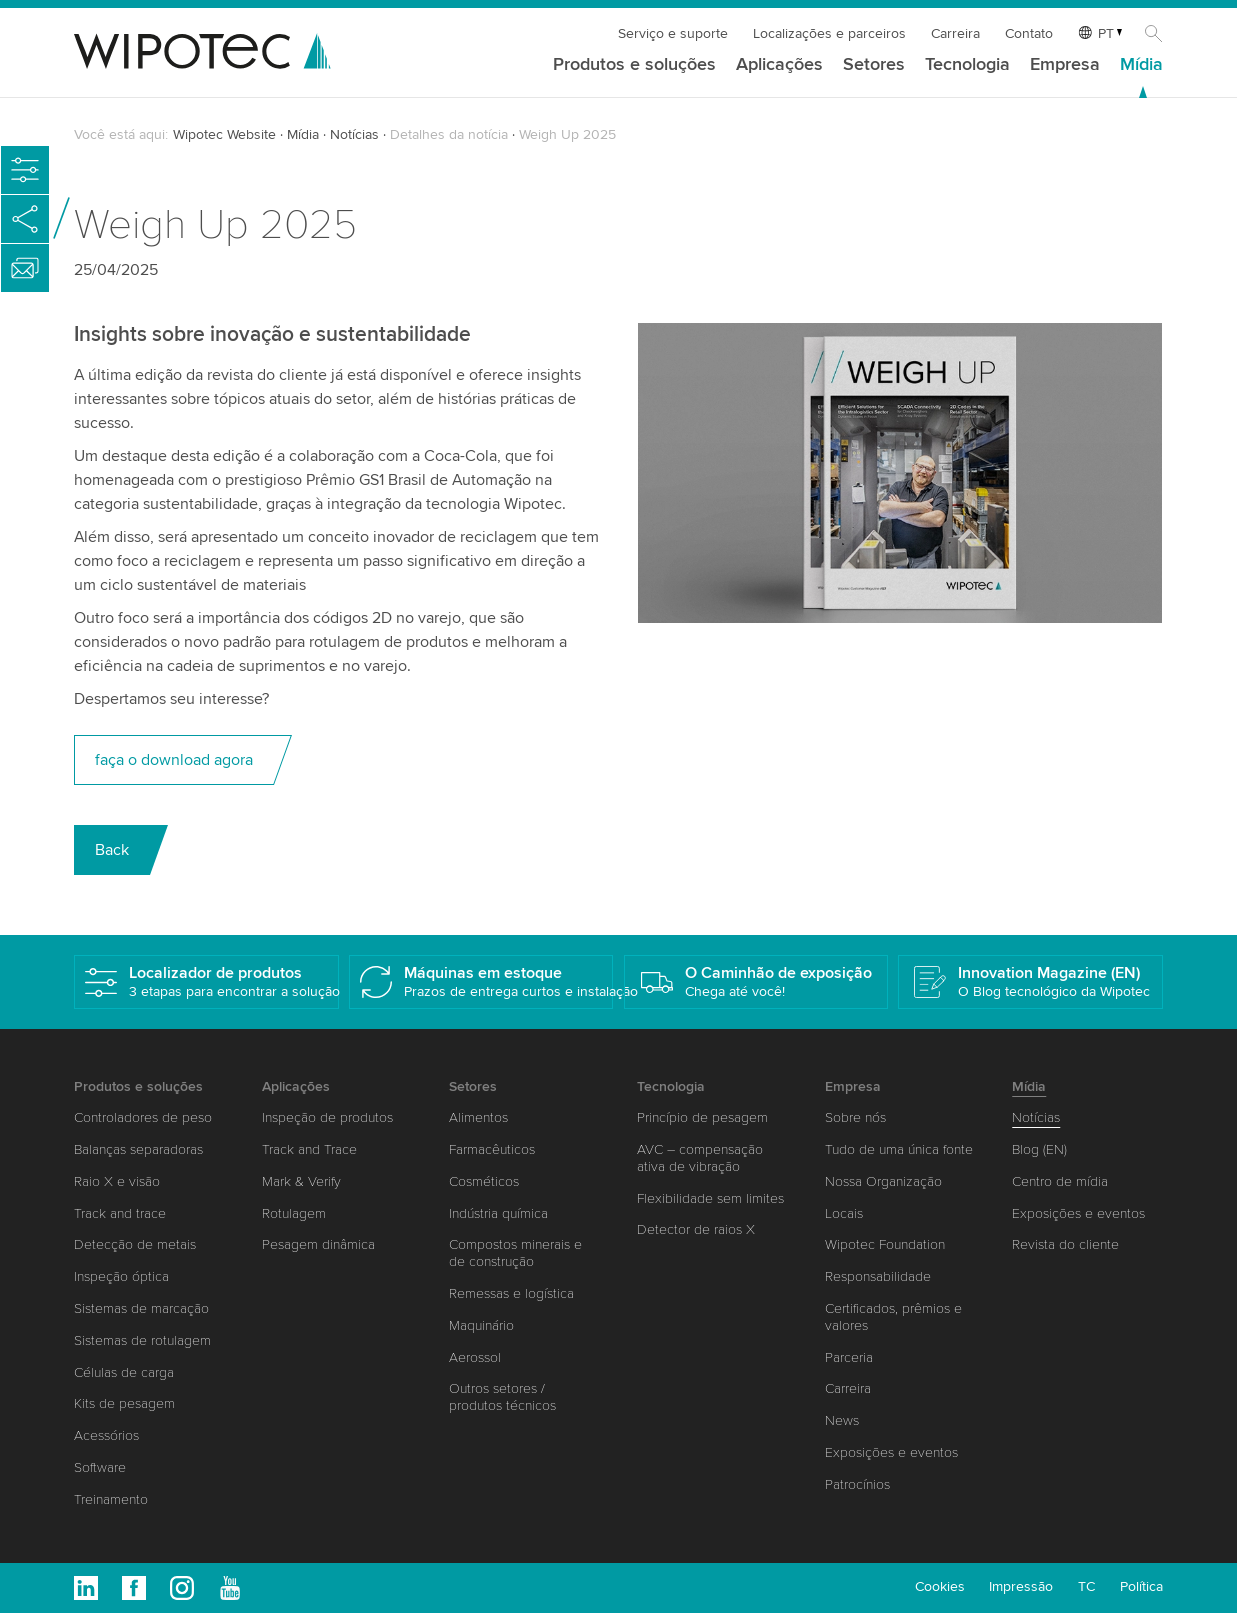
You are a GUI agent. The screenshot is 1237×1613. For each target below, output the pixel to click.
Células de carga (124, 1372)
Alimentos (478, 1117)
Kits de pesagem (124, 1403)
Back (112, 850)
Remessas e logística (511, 1293)
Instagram (182, 1588)
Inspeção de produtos (327, 1117)
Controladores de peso (143, 1117)
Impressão (1021, 1586)
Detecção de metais (135, 1244)
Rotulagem (294, 1213)
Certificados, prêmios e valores (893, 1317)
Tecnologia (967, 65)
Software (100, 1467)
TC (1086, 1586)
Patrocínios (857, 1484)
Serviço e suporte (673, 33)
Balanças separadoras (138, 1149)
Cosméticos (484, 1181)
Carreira (955, 33)
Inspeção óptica (121, 1276)
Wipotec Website (224, 134)
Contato (1029, 33)
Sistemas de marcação (141, 1308)
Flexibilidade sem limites (710, 1198)
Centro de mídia (1060, 1181)
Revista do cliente (1065, 1244)
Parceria (849, 1357)
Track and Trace (309, 1149)
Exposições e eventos (891, 1452)
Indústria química (498, 1213)
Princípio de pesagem (702, 1117)
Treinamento (111, 1499)
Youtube (230, 1588)
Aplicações (779, 65)
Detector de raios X (696, 1229)
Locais (844, 1213)
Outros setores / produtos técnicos (502, 1397)
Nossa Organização (883, 1181)
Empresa (1065, 65)
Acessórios (106, 1435)
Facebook (134, 1588)
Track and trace (120, 1213)
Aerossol (475, 1357)
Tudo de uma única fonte (899, 1149)
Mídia (1141, 65)
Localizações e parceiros (829, 33)
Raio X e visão (117, 1181)
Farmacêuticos (492, 1149)
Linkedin (86, 1588)
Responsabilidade (878, 1276)
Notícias (354, 134)
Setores (874, 65)
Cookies (940, 1586)
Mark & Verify (301, 1181)
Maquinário (481, 1325)
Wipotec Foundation (885, 1244)
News (842, 1420)
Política (1141, 1586)
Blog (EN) (1039, 1149)
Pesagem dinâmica (318, 1244)
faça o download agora (174, 760)
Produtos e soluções (634, 65)
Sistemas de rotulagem (142, 1340)
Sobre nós (855, 1117)
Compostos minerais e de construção (515, 1253)
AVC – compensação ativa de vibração (700, 1158)
